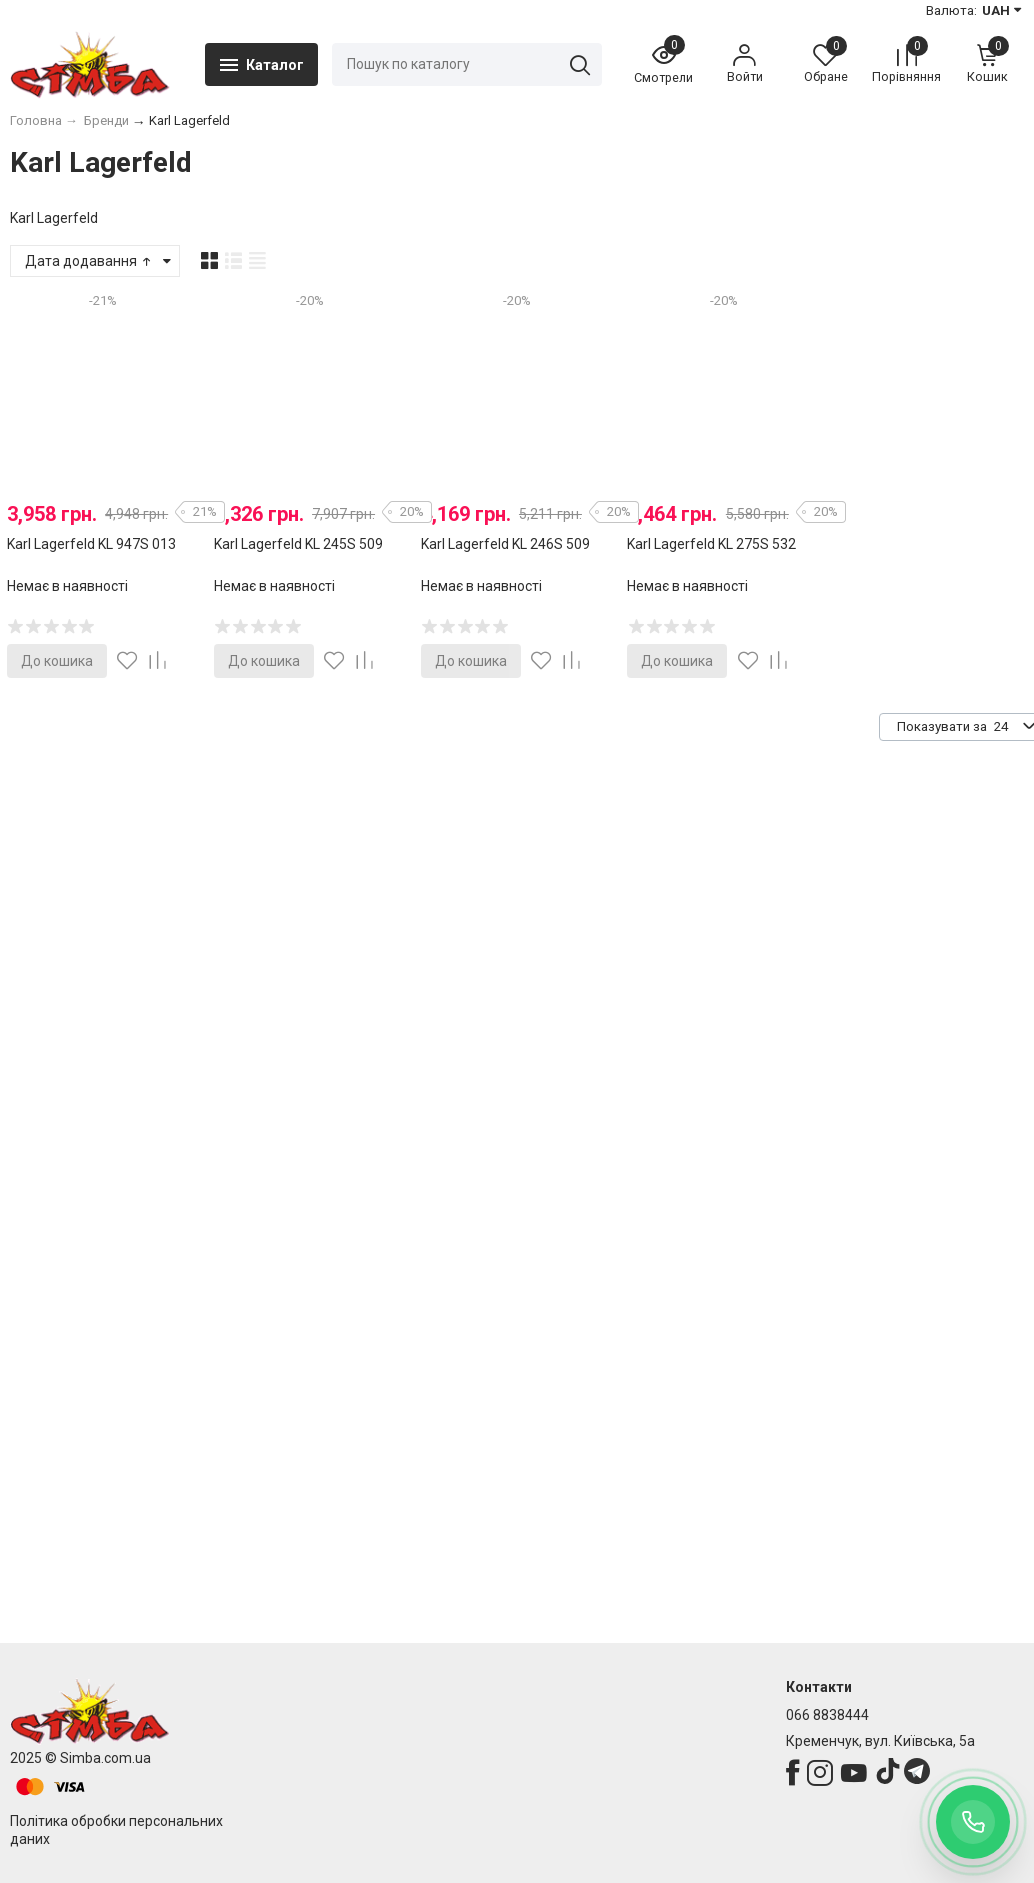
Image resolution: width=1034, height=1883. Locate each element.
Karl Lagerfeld (54, 218)
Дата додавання (89, 261)
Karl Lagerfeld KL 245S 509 (298, 544)
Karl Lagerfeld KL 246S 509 (505, 544)
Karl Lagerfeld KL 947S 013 (91, 544)
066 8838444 (827, 1715)
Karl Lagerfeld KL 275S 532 (711, 544)
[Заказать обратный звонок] (973, 1822)
